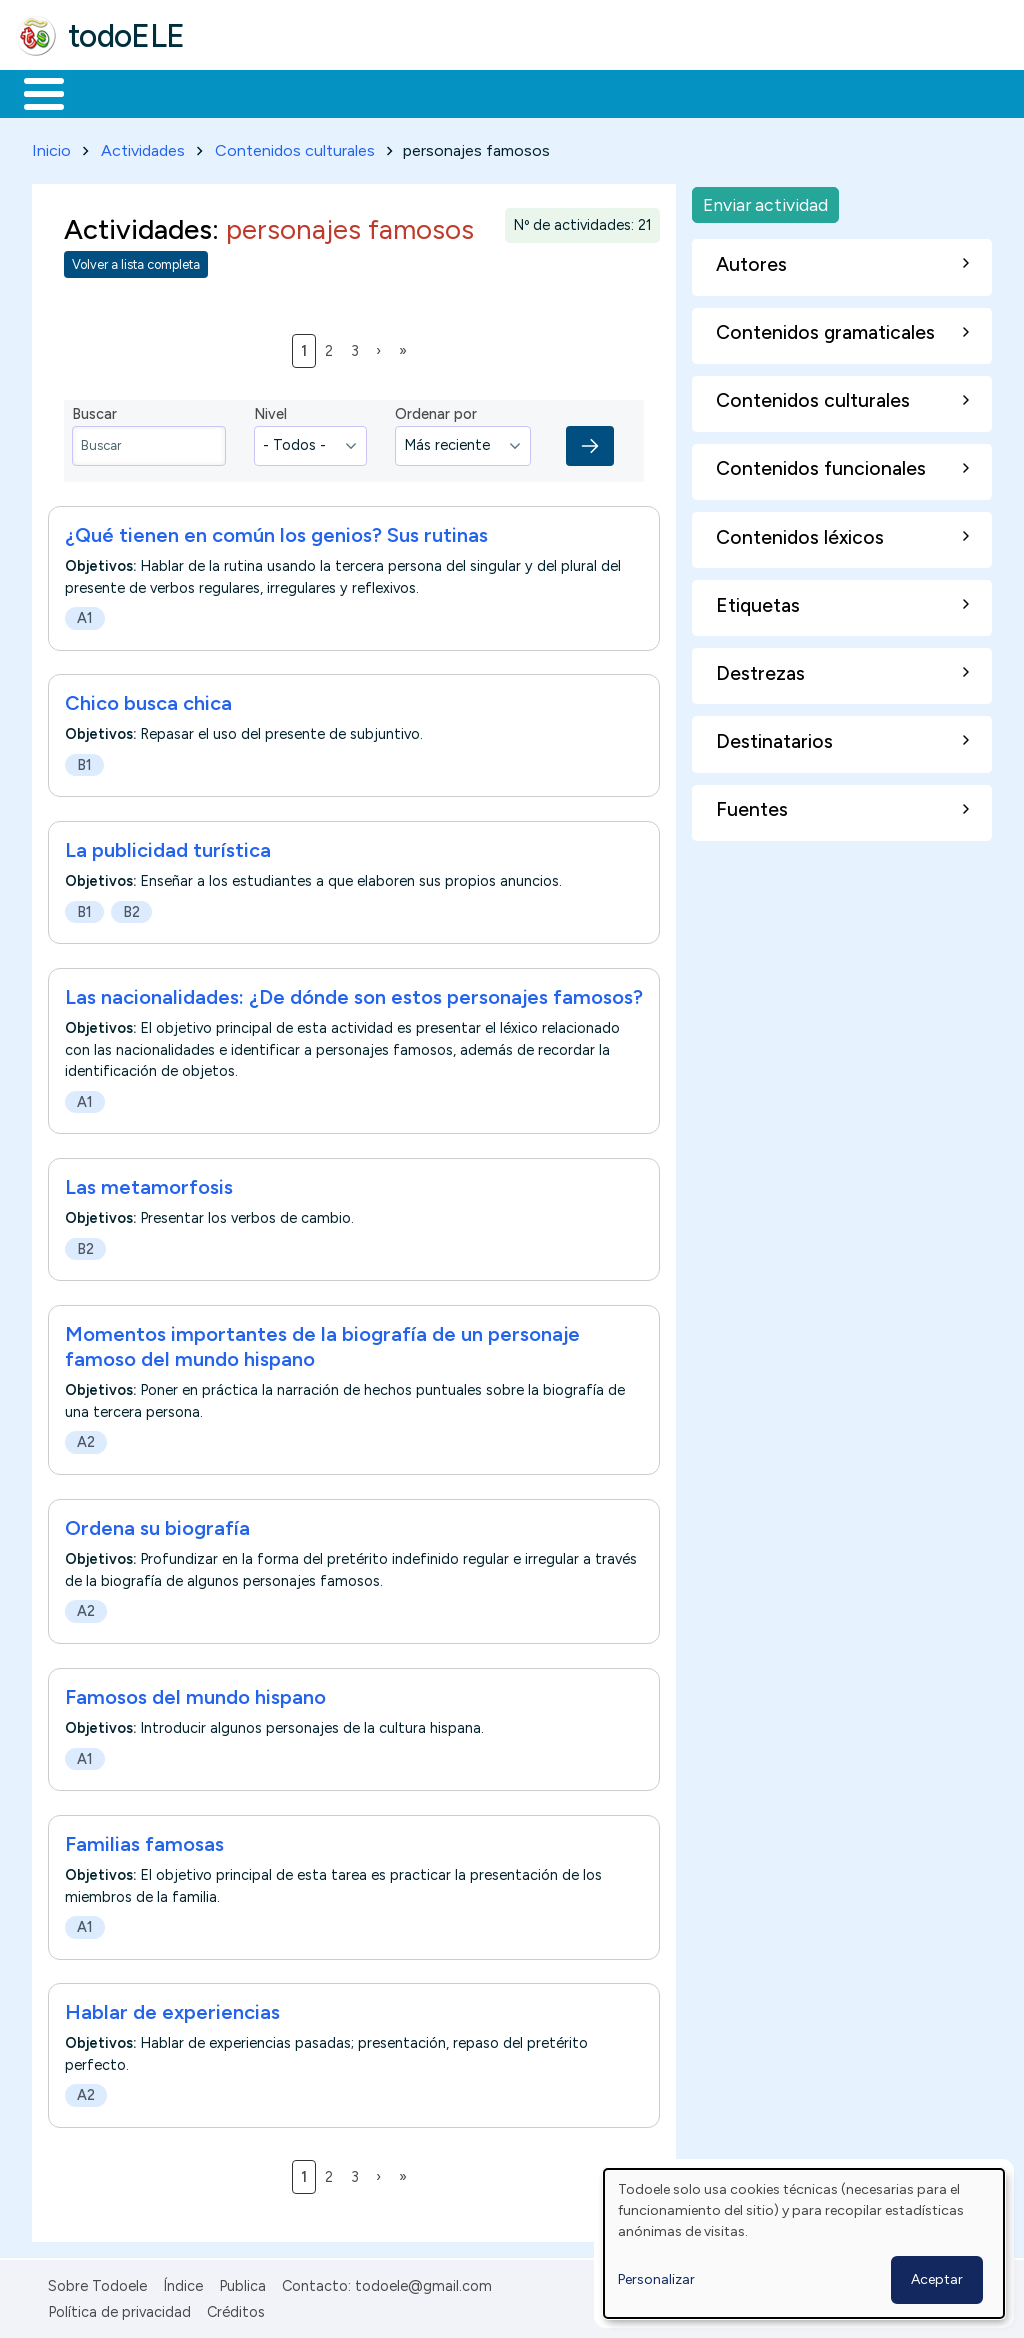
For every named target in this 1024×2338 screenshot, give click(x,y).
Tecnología (598, 92)
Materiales (112, 92)
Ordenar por (436, 411)
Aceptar (937, 2279)
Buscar (821, 92)
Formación (241, 92)
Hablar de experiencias (172, 2009)
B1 (84, 761)
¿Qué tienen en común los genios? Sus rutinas (276, 531)
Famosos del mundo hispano (195, 1693)
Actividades (143, 146)
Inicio (33, 92)
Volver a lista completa (136, 261)
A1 (85, 614)
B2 (131, 908)
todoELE (126, 36)
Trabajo (360, 92)
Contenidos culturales (295, 146)
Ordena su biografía (157, 1524)
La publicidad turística (168, 847)
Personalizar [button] (656, 2279)
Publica (242, 2282)
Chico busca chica (148, 700)
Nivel (270, 411)
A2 (86, 1439)
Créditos (236, 2309)
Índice (183, 2282)
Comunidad (731, 92)
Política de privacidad (119, 2309)
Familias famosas (144, 1840)
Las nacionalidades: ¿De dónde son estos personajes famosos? (354, 994)
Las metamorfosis (149, 1184)
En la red (472, 92)
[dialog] (804, 2243)
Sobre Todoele (97, 2282)
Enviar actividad (765, 200)
